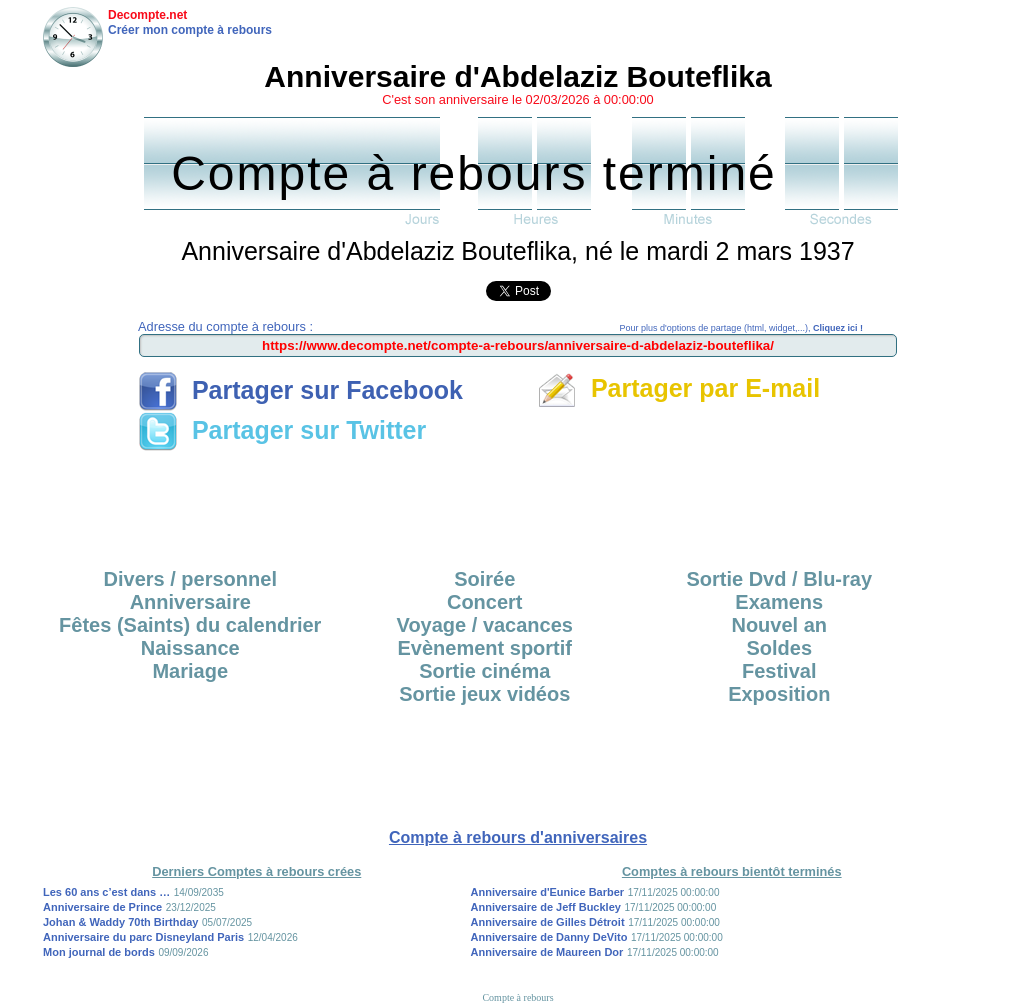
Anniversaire (190, 602)
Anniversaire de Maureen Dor (547, 952)
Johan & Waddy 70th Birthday (120, 922)
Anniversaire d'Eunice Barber (548, 892)
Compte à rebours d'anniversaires (518, 837)
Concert (485, 602)
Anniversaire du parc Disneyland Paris (143, 937)
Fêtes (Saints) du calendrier (190, 625)
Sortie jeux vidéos (484, 694)
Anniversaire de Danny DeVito (549, 937)
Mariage (190, 671)
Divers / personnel (190, 579)
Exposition (779, 694)
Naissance (190, 648)
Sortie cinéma (484, 671)
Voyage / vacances (485, 625)
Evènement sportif (485, 648)
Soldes (779, 648)
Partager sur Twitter (282, 430)
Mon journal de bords (99, 952)
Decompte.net (147, 15)
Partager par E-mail (678, 388)
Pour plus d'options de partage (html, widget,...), (741, 328)
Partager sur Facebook (300, 390)
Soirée (484, 579)
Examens (779, 602)
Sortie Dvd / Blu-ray (779, 579)
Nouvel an (779, 625)
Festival (779, 671)
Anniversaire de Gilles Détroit (548, 922)
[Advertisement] (518, 503)
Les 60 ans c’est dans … (106, 892)
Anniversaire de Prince (102, 907)
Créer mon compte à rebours (190, 30)
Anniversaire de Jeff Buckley (546, 907)
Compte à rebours (517, 997)
